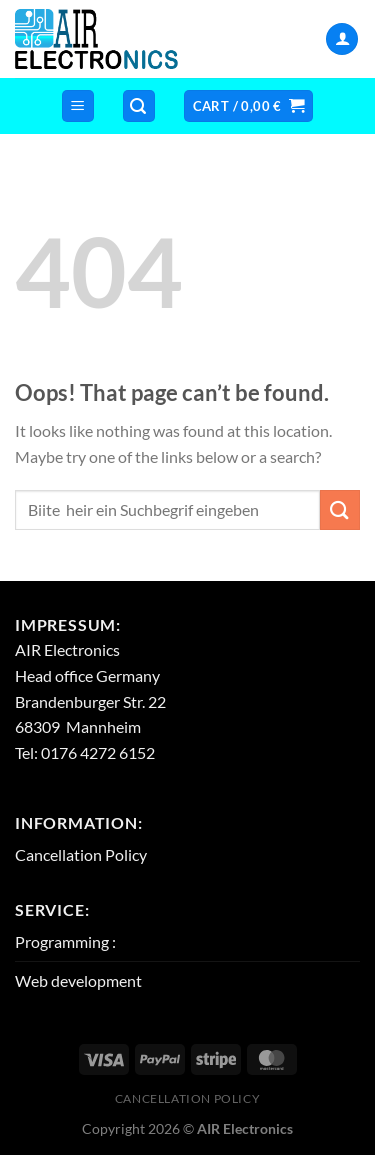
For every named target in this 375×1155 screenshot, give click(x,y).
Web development (78, 980)
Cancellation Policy (81, 854)
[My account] (342, 39)
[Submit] (340, 509)
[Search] (139, 106)
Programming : (65, 941)
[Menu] (78, 106)
